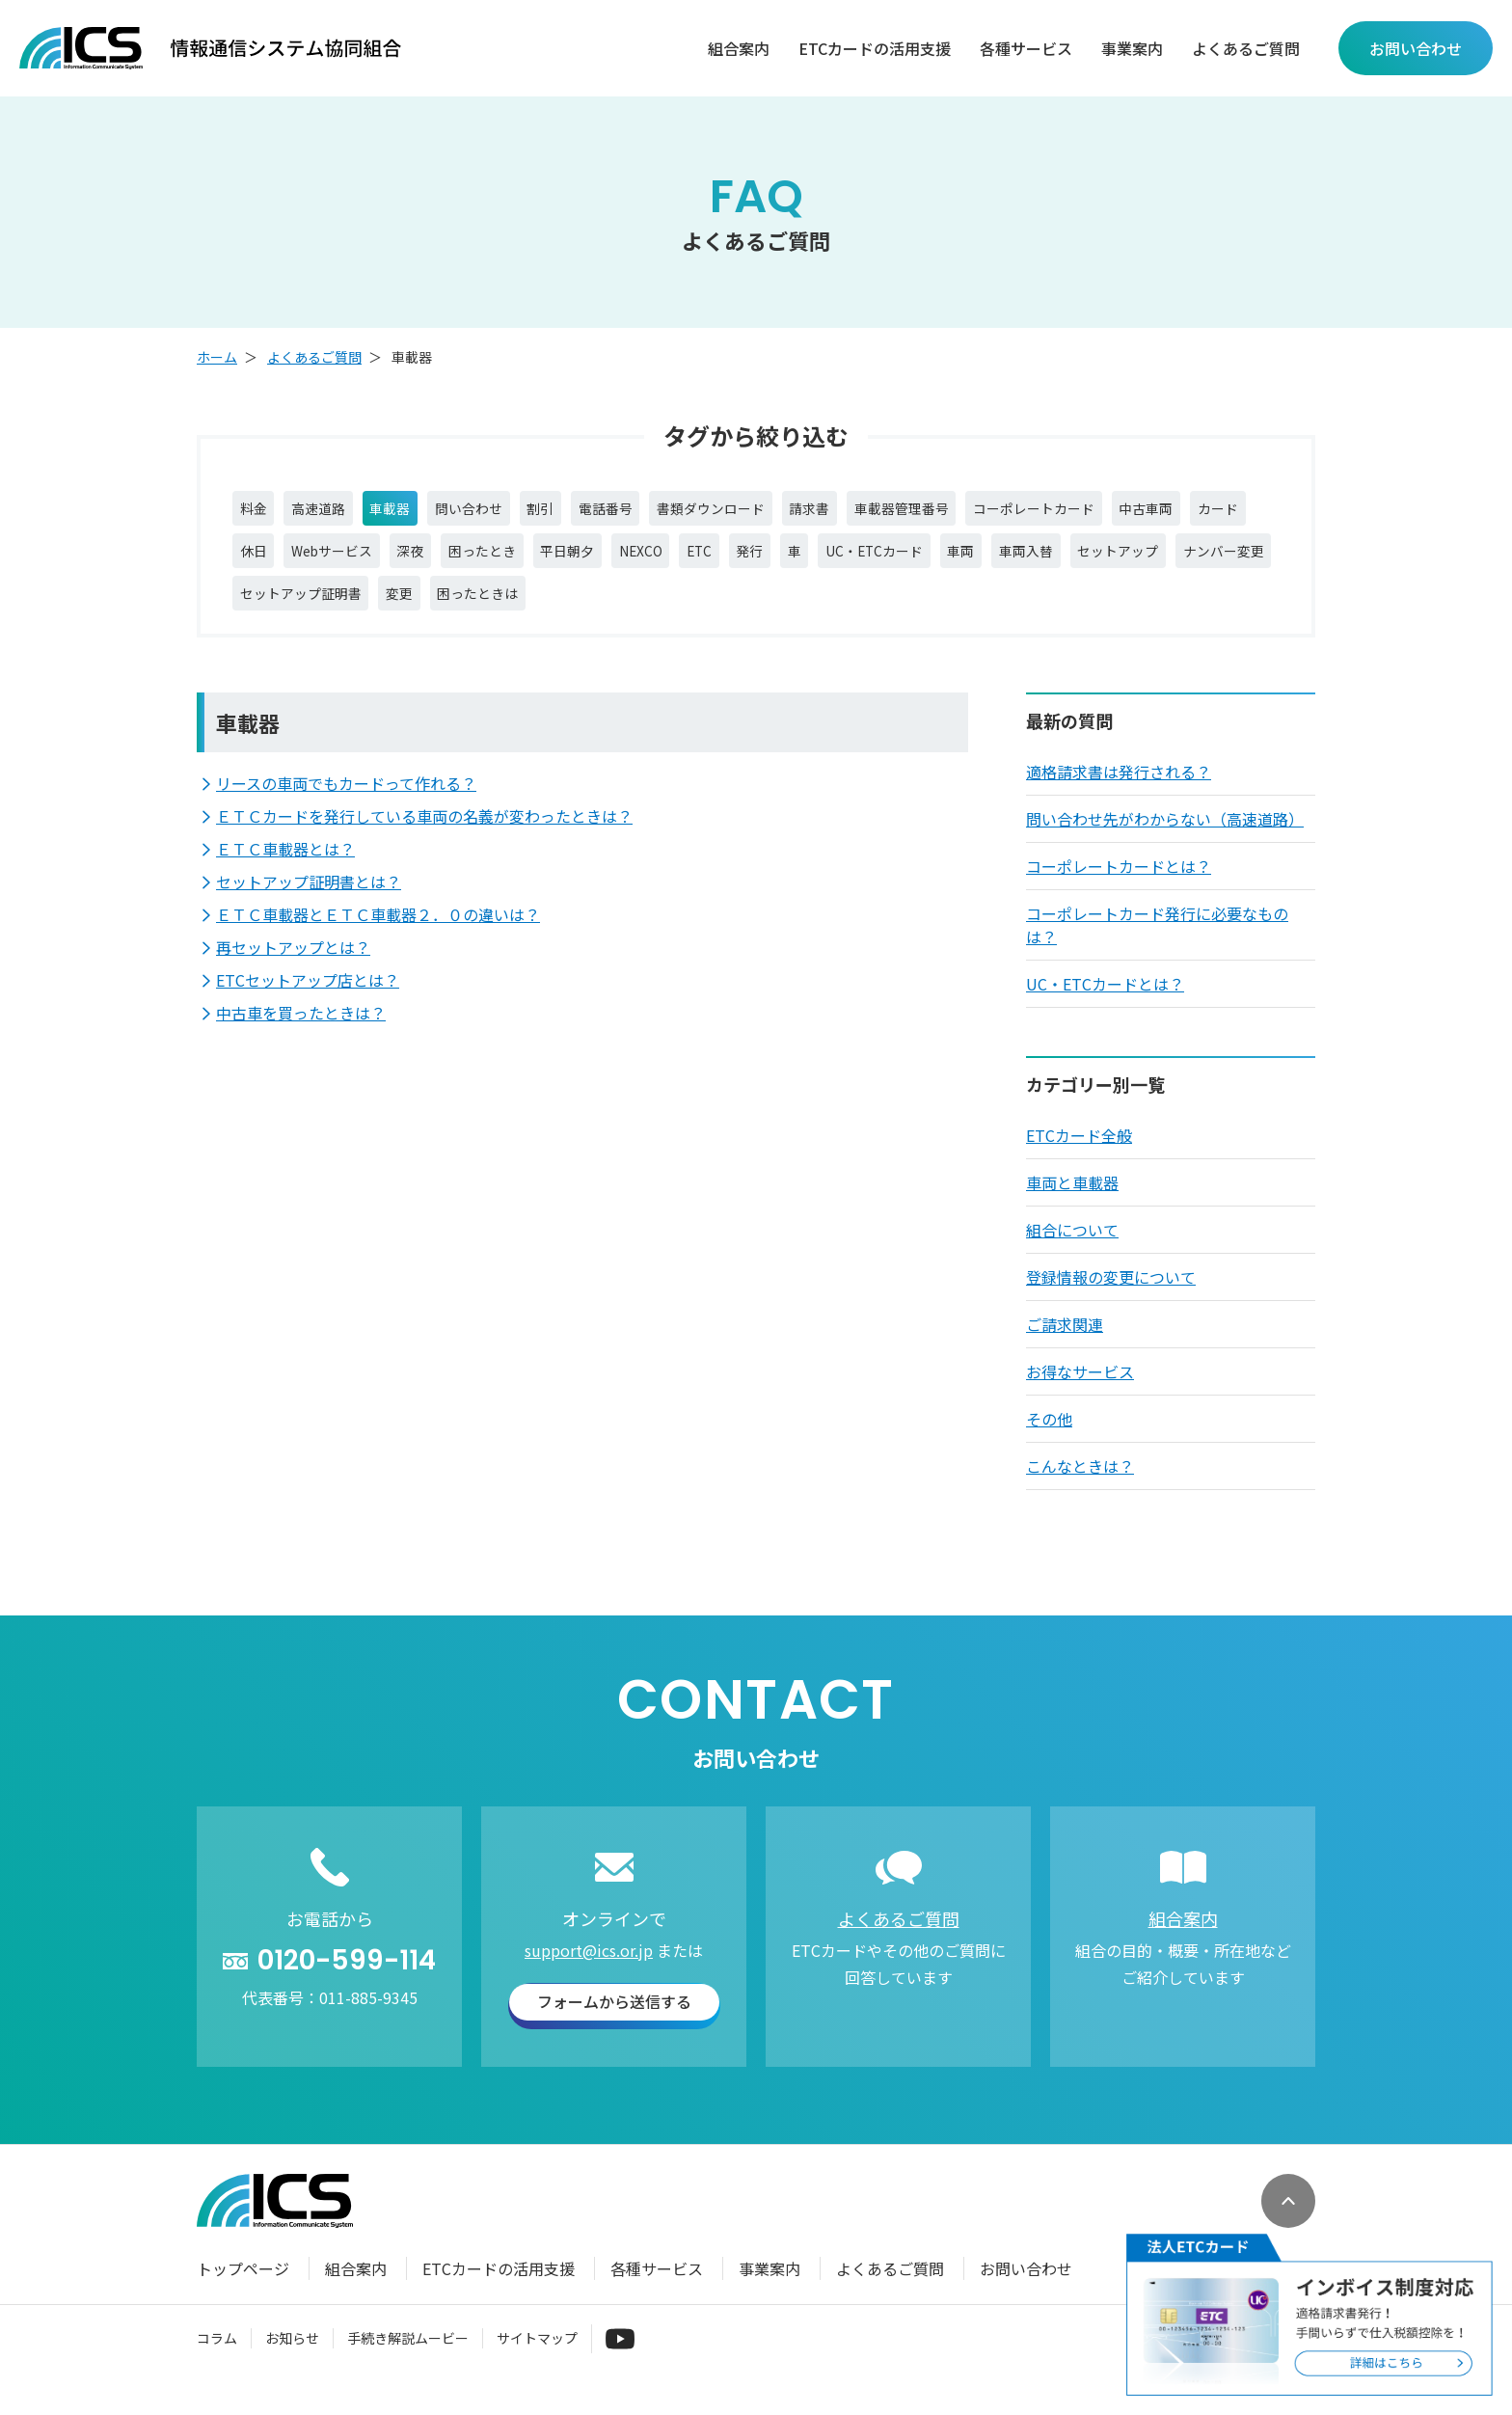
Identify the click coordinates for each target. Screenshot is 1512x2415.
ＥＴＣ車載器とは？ (285, 871)
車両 (1243, 562)
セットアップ (379, 612)
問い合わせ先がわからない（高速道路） (1165, 842)
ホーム (217, 356)
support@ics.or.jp (589, 1973)
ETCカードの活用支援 (874, 49)
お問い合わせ (1026, 2291)
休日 (423, 562)
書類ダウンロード (786, 512)
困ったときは (849, 612)
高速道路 (333, 512)
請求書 (900, 512)
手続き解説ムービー (408, 2361)
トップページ (243, 2291)
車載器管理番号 (1006, 512)
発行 (998, 562)
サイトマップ (537, 2361)
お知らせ (292, 2361)
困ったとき (688, 562)
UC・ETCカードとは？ (1105, 1006)
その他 (1049, 1441)
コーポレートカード (1158, 512)
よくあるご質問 (1246, 49)
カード (356, 562)
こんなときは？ (1080, 1489)
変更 (758, 612)
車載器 (415, 512)
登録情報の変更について (1111, 1300)
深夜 (605, 562)
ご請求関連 (1064, 1347)
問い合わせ (506, 512)
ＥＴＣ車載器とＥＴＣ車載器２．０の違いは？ (378, 937)
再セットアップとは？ (293, 970)
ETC (939, 562)
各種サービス (1026, 49)
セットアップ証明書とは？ (308, 904)
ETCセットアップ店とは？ (307, 1003)
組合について (1072, 1252)
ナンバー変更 (500, 612)
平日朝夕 (787, 562)
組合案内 (739, 49)
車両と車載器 (1072, 1205)
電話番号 (664, 512)
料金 (257, 512)
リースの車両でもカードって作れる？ (346, 806)
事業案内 (1132, 49)
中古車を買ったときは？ (301, 1035)
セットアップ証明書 (645, 612)
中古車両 (273, 562)
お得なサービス (1080, 1394)
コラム (217, 2361)
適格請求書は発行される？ (1118, 794)
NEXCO (871, 562)
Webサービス (514, 562)
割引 (589, 512)
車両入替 (273, 612)
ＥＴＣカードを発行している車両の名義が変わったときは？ (424, 839)
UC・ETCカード (1143, 562)
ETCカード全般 (1079, 1158)
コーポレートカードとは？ (1118, 889)
